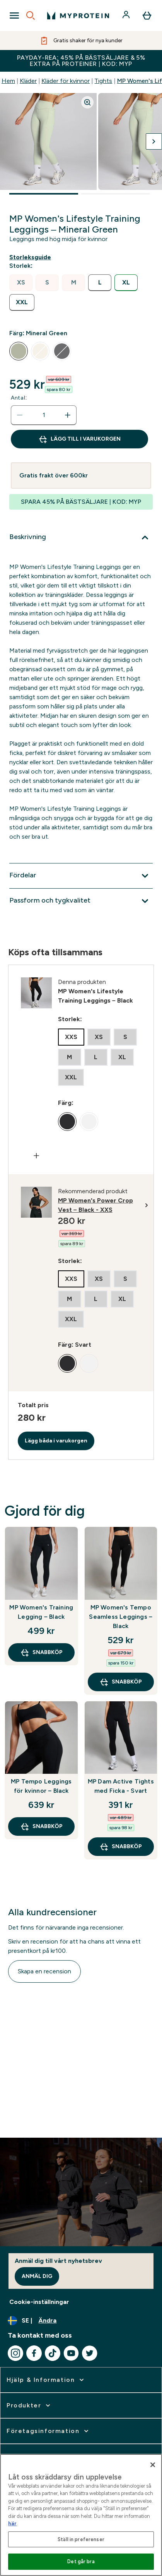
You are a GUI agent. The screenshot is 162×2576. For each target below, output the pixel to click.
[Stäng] (152, 2464)
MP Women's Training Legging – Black (41, 1612)
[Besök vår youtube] (71, 2353)
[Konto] (127, 15)
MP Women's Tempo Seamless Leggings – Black (120, 1617)
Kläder (28, 80)
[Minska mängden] (19, 415)
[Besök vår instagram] (15, 2353)
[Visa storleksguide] (31, 257)
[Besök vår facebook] (34, 2353)
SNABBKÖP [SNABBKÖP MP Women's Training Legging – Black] (41, 1652)
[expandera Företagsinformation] (48, 2431)
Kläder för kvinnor (65, 80)
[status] (43, 415)
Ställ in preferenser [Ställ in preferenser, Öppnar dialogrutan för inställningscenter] (81, 2539)
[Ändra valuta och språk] (81, 2320)
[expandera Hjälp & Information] (46, 2380)
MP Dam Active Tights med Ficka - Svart (121, 1786)
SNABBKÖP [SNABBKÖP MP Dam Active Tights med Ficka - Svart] (120, 1846)
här (12, 2523)
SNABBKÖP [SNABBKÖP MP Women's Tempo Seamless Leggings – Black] (120, 1682)
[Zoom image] (87, 102)
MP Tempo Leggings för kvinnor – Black (41, 1786)
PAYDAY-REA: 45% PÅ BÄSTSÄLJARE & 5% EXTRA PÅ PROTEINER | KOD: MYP (81, 60)
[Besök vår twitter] (89, 2353)
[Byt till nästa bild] (154, 141)
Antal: (19, 398)
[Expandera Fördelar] (81, 875)
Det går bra (80, 2561)
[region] (81, 2515)
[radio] (20, 282)
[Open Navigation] (14, 15)
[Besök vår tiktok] (52, 2353)
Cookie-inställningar (39, 2301)
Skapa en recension (44, 1971)
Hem (8, 80)
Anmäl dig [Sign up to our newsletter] (37, 2276)
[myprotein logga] (78, 15)
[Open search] (30, 15)
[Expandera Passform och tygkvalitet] (81, 901)
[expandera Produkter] (29, 2405)
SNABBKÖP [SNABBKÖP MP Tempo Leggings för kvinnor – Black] (41, 1826)
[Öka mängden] (67, 415)
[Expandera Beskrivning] (81, 537)
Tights (103, 80)
